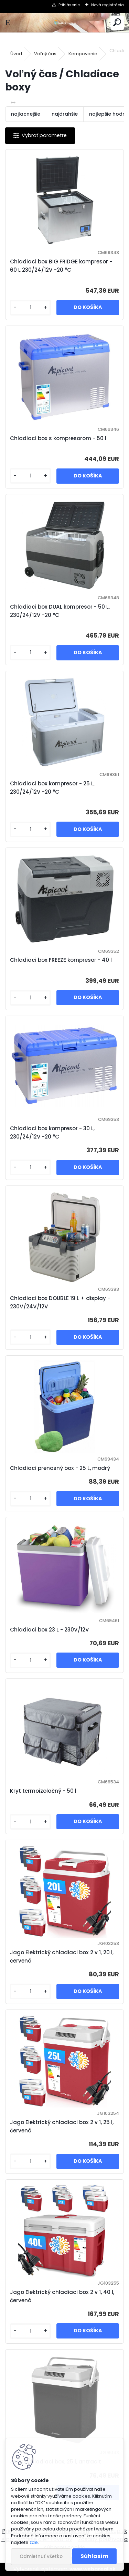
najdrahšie (65, 113)
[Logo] (64, 22)
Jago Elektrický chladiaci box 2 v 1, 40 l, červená (62, 2296)
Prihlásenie (69, 5)
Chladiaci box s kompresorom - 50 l (58, 438)
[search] (117, 23)
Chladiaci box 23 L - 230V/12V (49, 1629)
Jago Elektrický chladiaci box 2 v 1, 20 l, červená (62, 1956)
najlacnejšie (25, 113)
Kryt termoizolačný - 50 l (43, 1790)
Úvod (16, 53)
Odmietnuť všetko (41, 2556)
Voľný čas (45, 53)
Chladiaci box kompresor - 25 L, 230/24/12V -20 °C (52, 787)
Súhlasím (94, 2556)
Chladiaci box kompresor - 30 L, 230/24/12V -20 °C (52, 1132)
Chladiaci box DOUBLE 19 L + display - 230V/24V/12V (60, 1302)
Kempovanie (82, 53)
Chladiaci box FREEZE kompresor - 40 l (61, 959)
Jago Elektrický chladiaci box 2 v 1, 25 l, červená (62, 2126)
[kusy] (30, 308)
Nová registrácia (107, 5)
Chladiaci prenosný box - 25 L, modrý (60, 1468)
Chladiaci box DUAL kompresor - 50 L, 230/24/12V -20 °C (60, 611)
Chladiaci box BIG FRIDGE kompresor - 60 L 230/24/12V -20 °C (61, 265)
